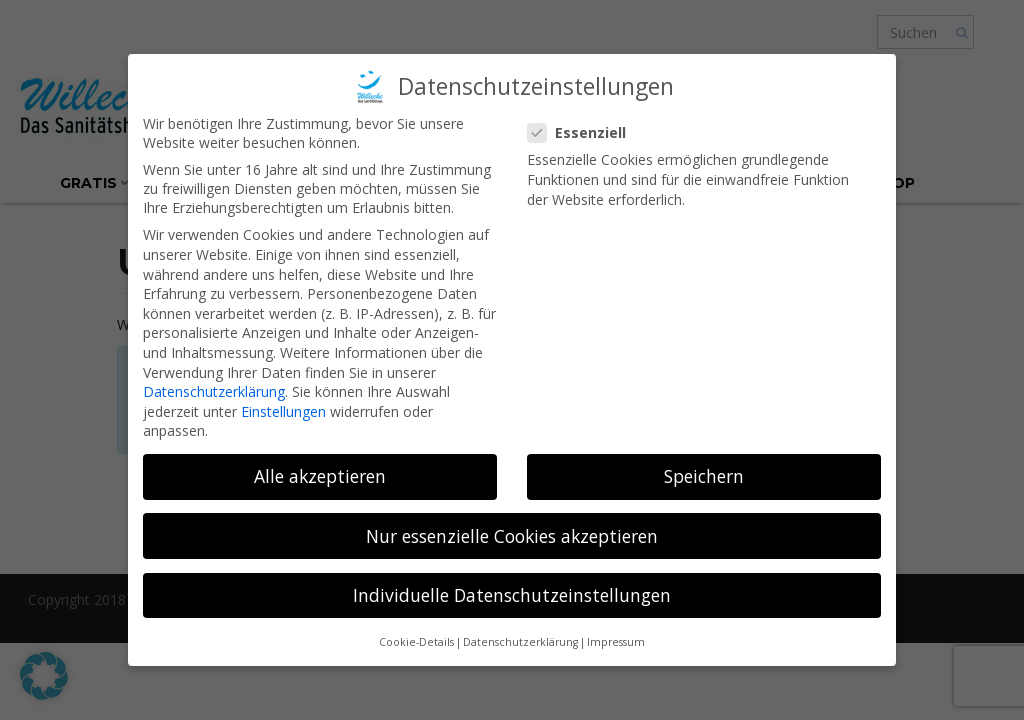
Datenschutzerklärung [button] (520, 642)
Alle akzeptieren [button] (320, 476)
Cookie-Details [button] (416, 642)
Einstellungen (283, 411)
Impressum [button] (616, 642)
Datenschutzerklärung (214, 391)
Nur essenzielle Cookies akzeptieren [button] (512, 536)
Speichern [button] (704, 476)
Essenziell (583, 132)
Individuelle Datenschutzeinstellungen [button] (512, 595)
